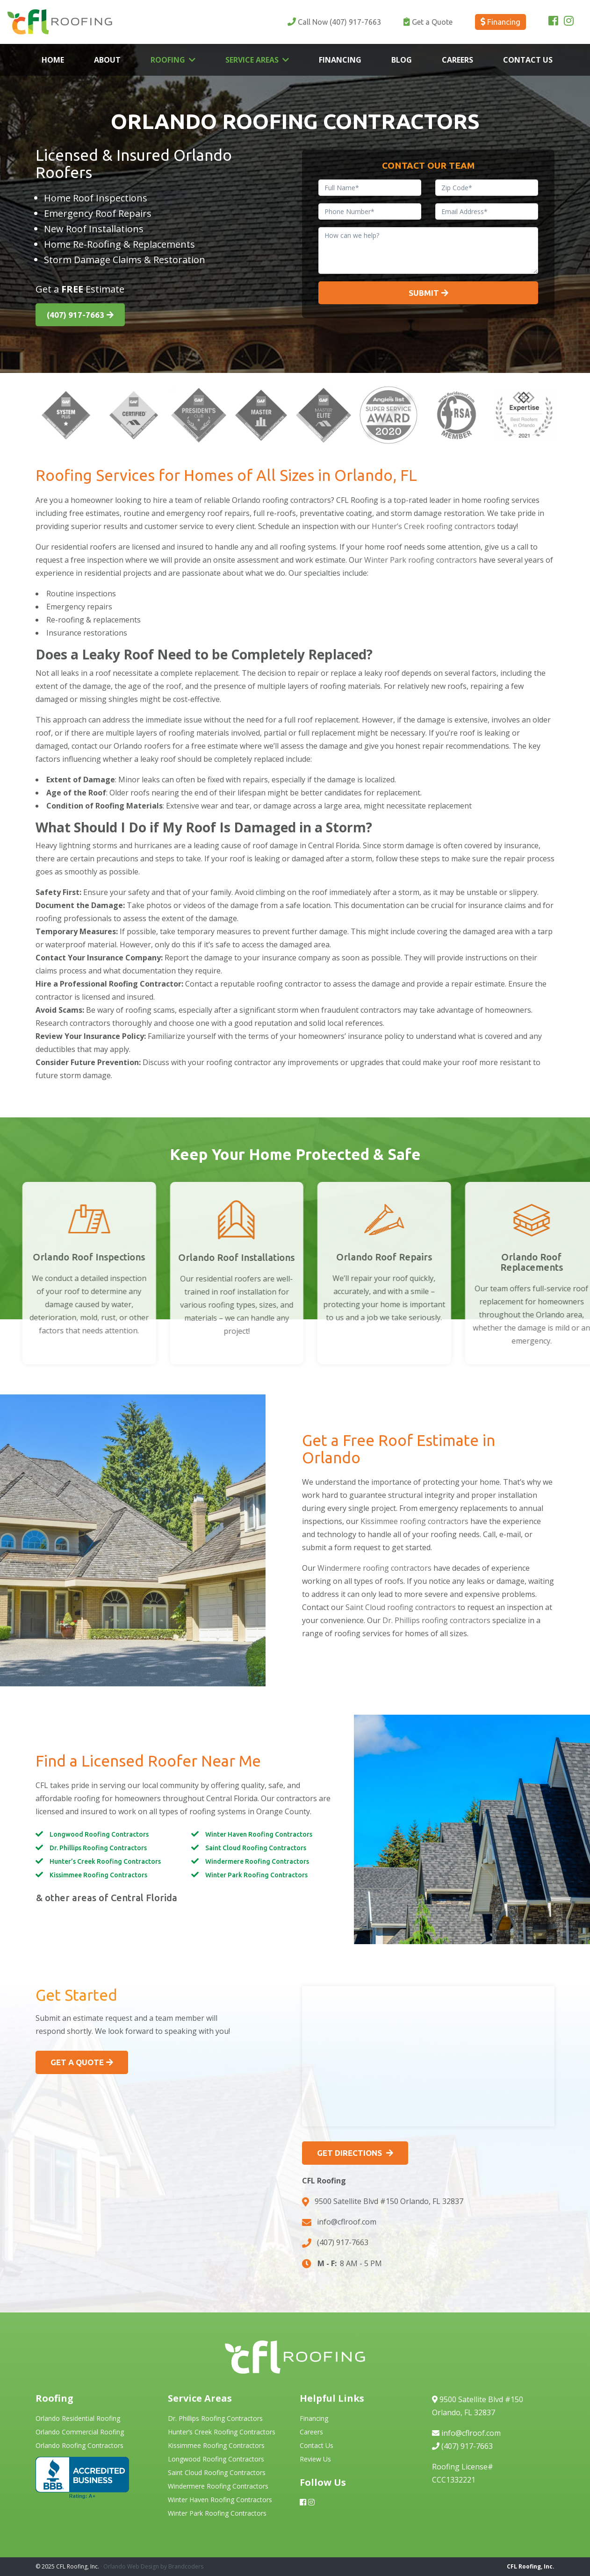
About (107, 60)
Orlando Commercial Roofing (80, 2431)
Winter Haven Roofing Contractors (258, 1834)
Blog (401, 60)
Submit (424, 292)
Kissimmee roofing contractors (414, 1521)
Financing (340, 60)
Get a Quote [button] (77, 2062)
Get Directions (350, 2152)
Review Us (315, 2458)
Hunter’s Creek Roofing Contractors (105, 1861)
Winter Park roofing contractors (420, 560)
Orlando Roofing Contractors (79, 2445)
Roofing (168, 60)
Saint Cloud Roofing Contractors (255, 1848)
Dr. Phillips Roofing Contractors (98, 1848)
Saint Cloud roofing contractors (400, 1607)
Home (53, 60)
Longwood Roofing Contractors (99, 1834)
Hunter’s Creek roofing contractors (433, 526)
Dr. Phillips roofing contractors (436, 1620)
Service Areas (252, 60)
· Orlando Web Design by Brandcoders (152, 2566)
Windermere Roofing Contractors (257, 1861)
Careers (457, 60)
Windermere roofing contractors (374, 1568)
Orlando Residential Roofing (78, 2418)
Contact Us (528, 60)
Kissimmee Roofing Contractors (98, 1875)
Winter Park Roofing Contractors (256, 1875)
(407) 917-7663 (334, 21)
